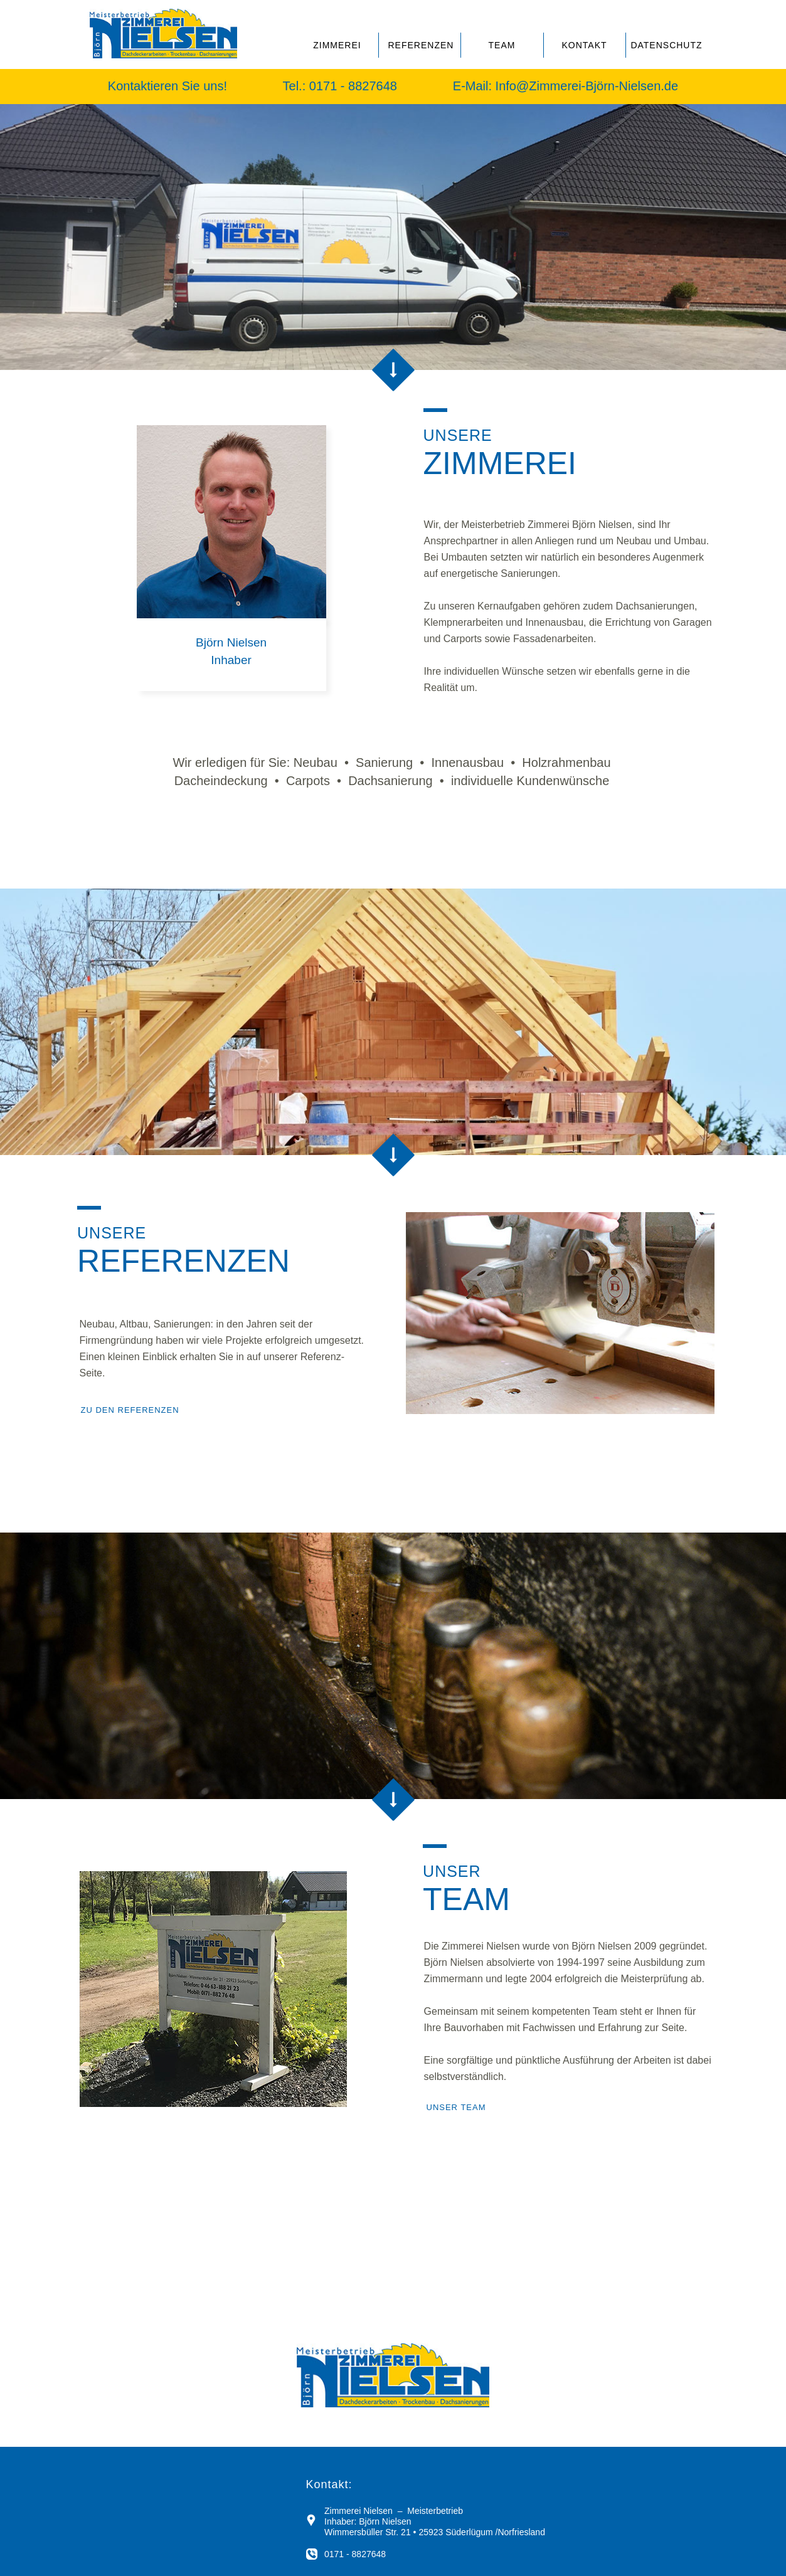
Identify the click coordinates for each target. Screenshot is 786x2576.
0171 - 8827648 (355, 86)
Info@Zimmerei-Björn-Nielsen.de (587, 86)
